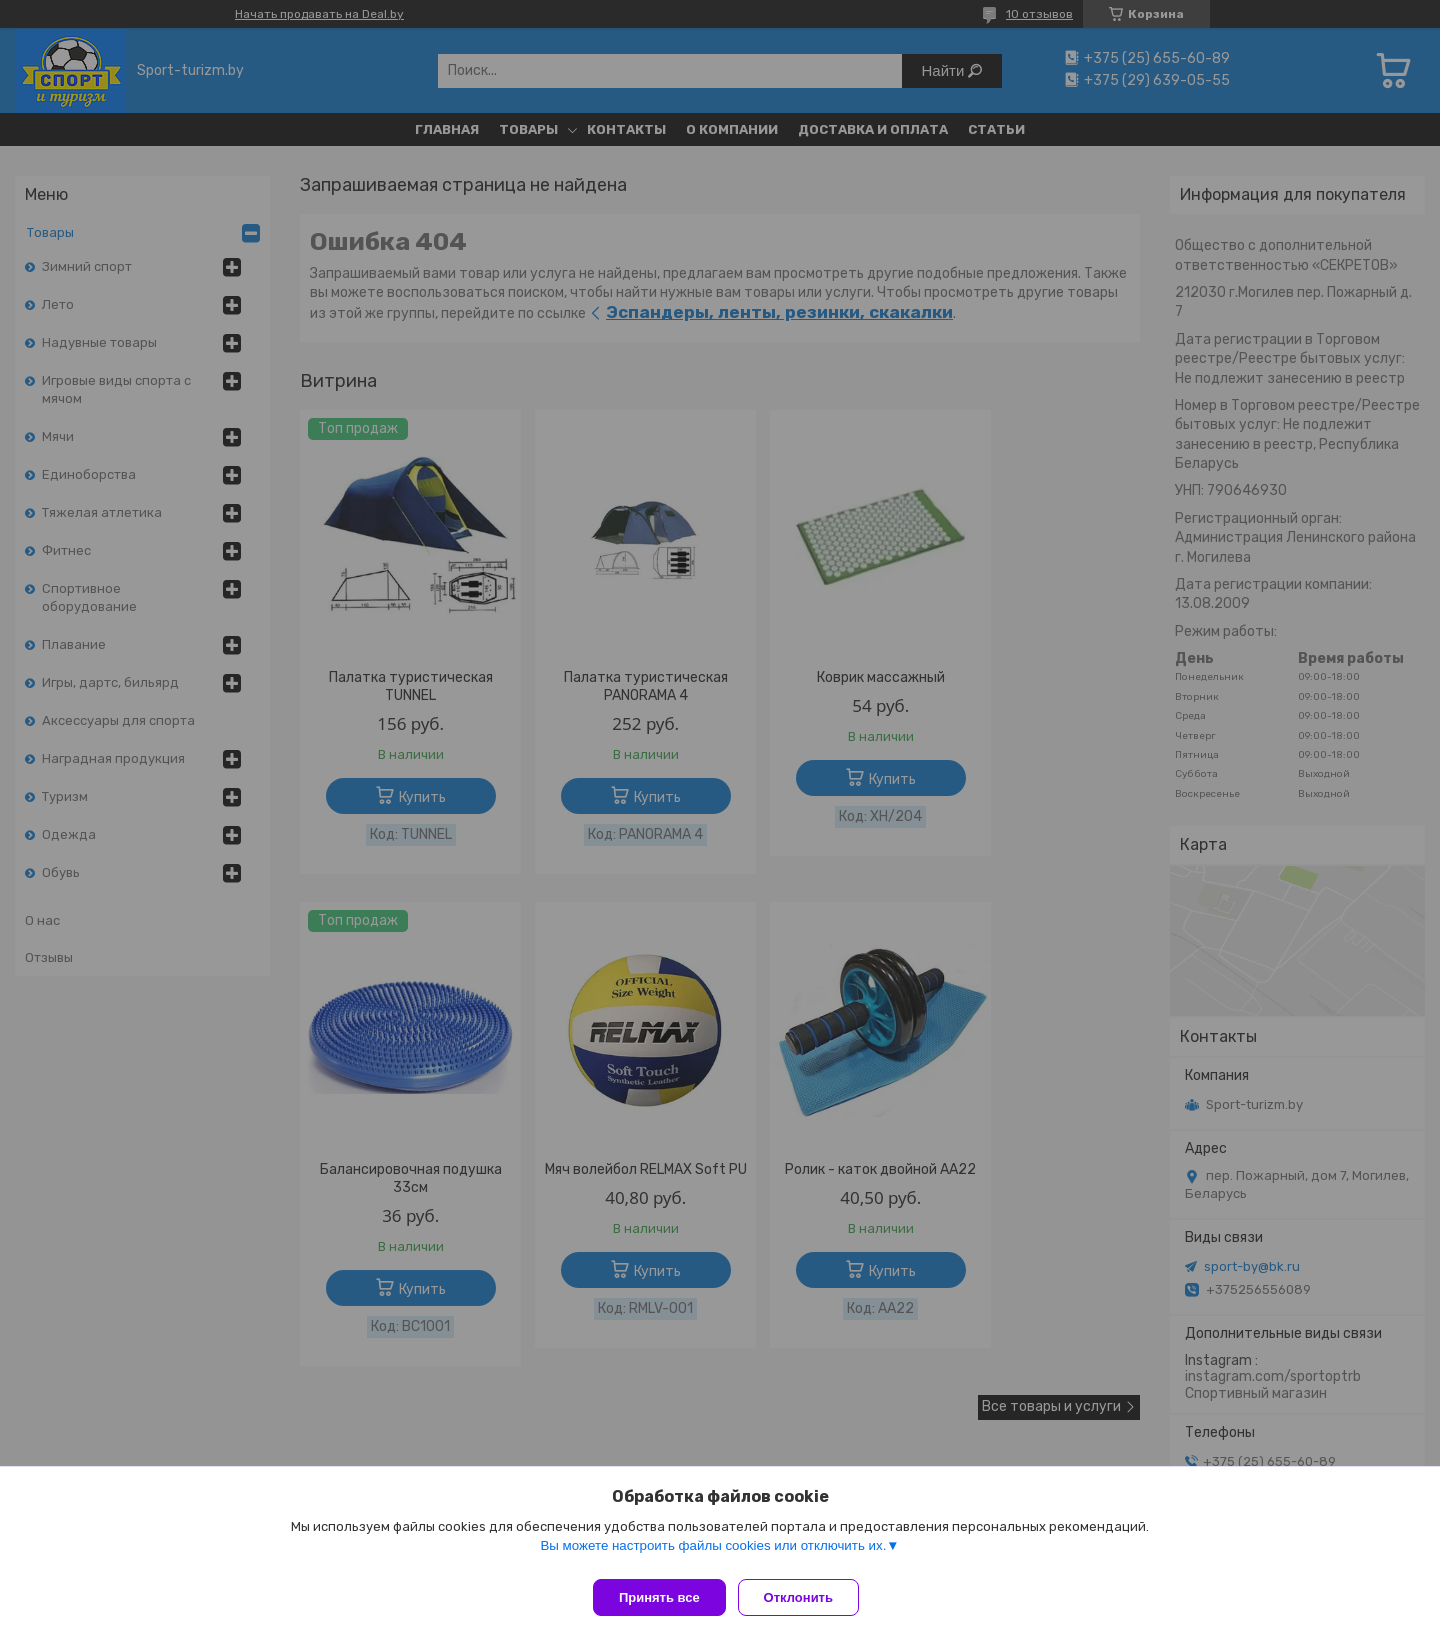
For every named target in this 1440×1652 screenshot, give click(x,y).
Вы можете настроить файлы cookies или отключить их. (713, 1553)
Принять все (659, 1597)
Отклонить (806, 1597)
